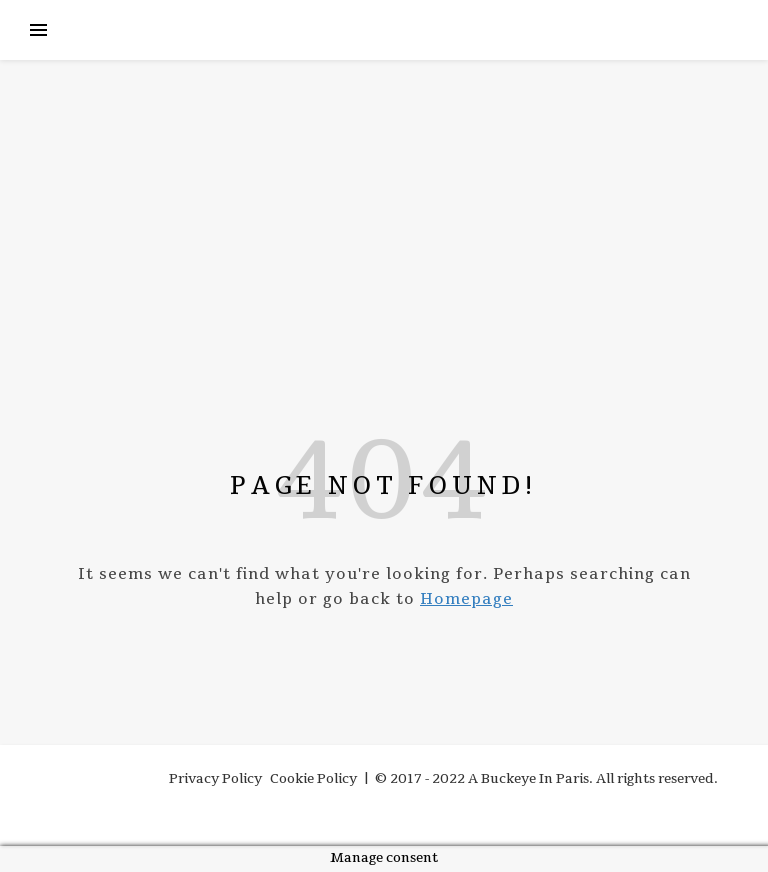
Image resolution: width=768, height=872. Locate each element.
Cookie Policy (313, 779)
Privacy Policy (215, 779)
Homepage (466, 599)
